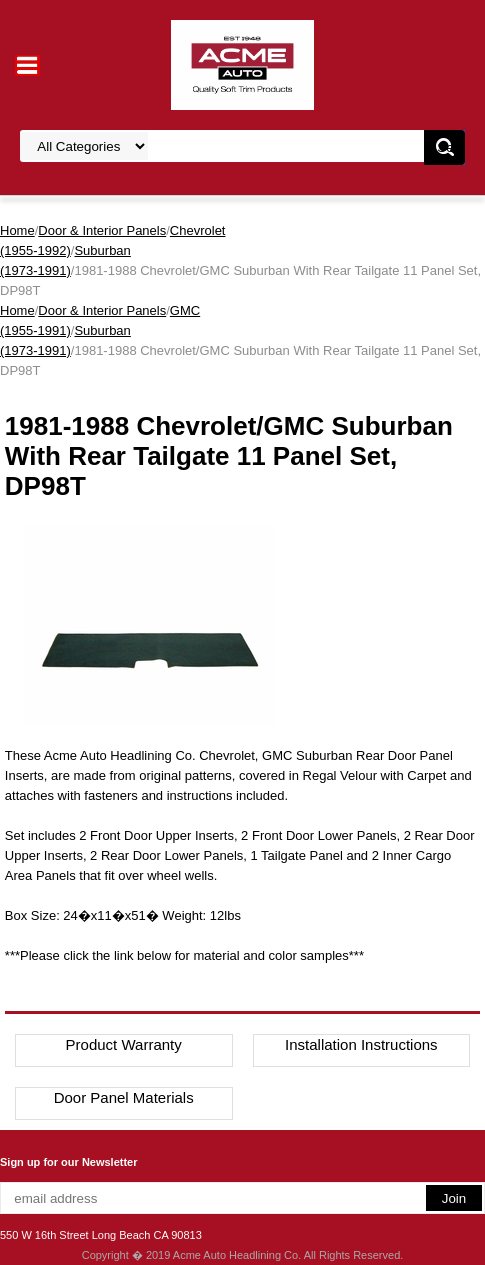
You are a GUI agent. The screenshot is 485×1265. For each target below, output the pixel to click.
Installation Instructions (361, 1044)
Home (17, 230)
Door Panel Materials (124, 1097)
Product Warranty (124, 1044)
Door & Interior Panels (102, 230)
